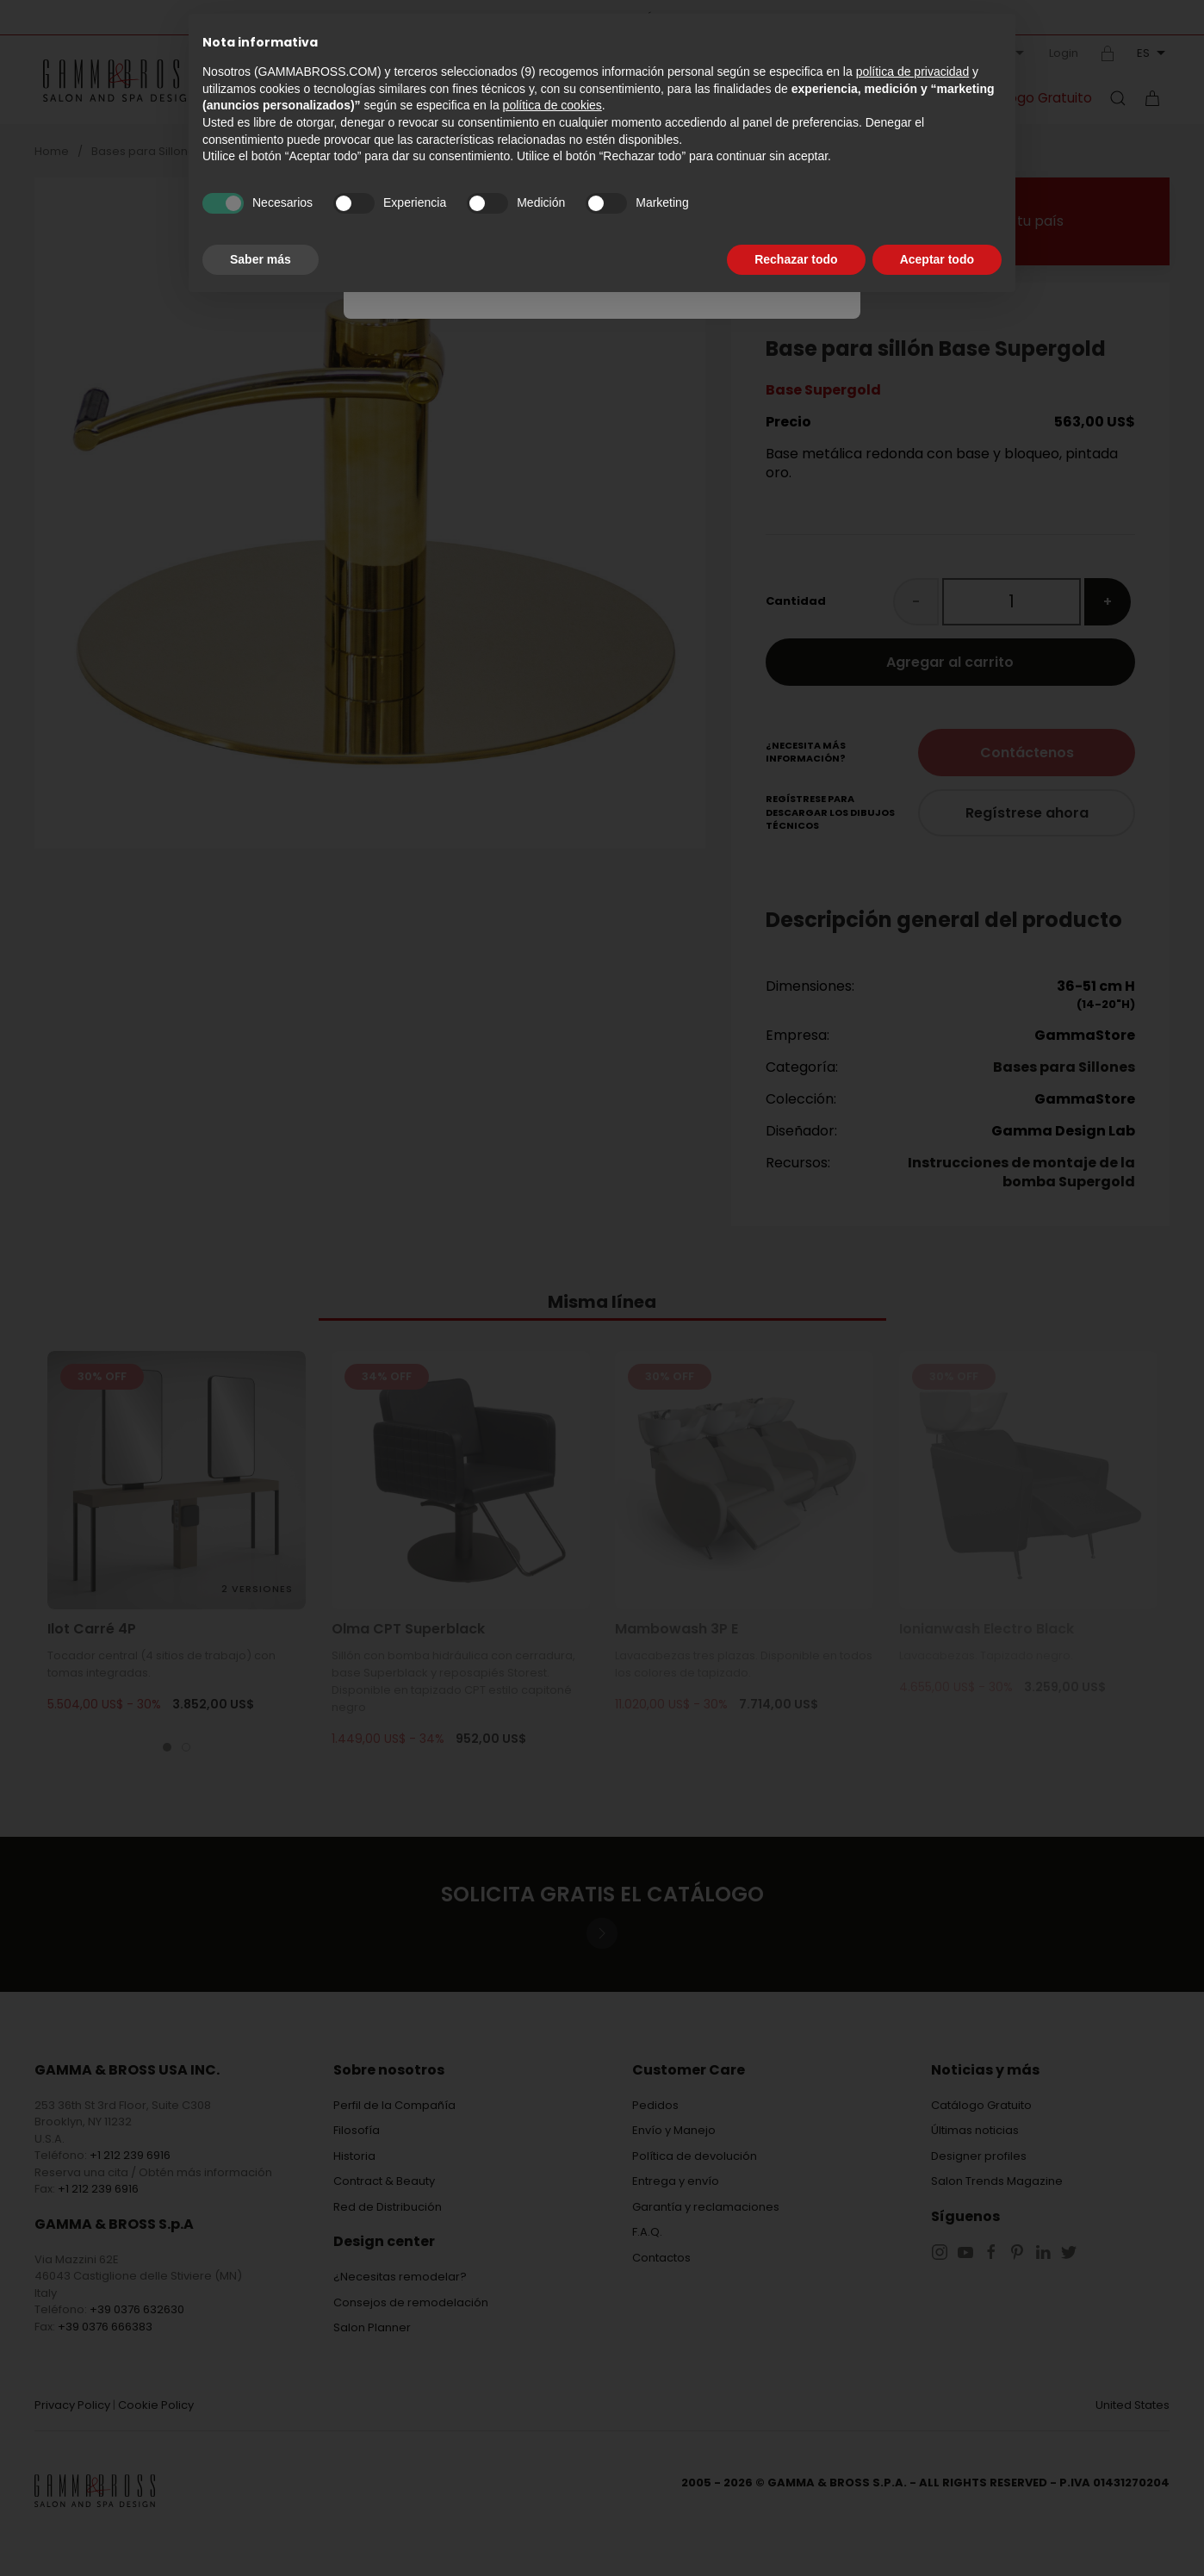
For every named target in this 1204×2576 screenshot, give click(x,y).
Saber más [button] (260, 259)
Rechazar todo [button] (795, 259)
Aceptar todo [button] (937, 259)
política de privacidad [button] (913, 71)
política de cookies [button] (552, 105)
